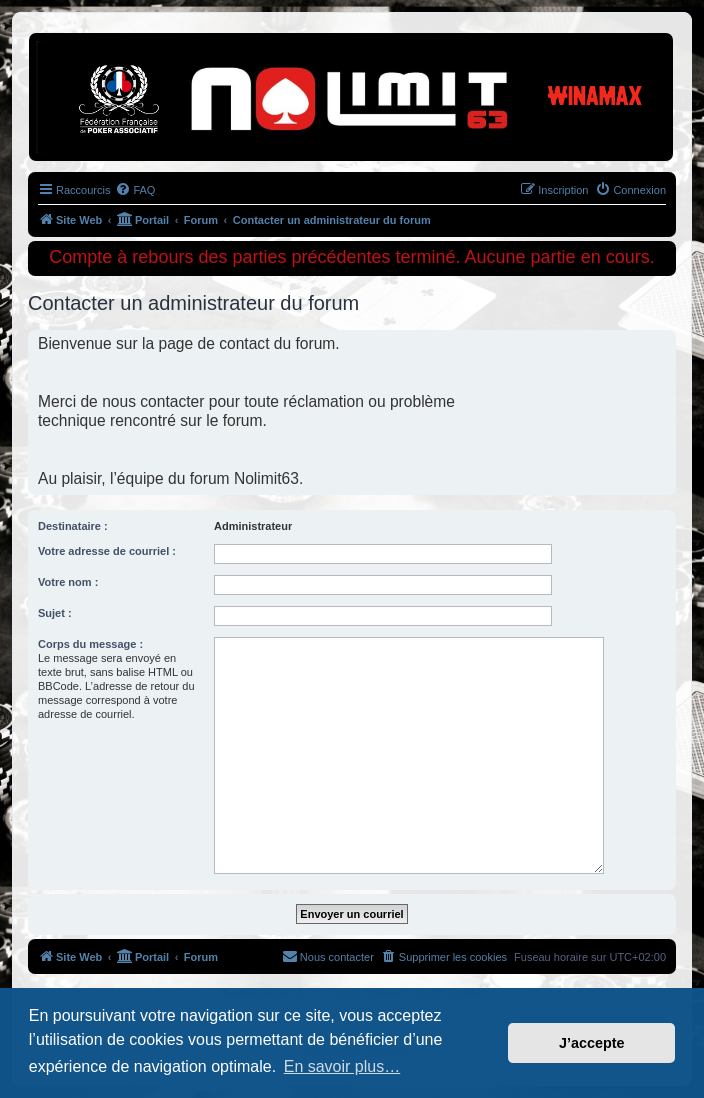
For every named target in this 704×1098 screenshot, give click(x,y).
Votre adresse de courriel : (107, 551)
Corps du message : (90, 644)
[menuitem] (135, 190)
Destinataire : (73, 526)
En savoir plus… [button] (342, 1066)
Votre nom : (68, 582)
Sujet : (55, 613)
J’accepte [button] (592, 1043)
